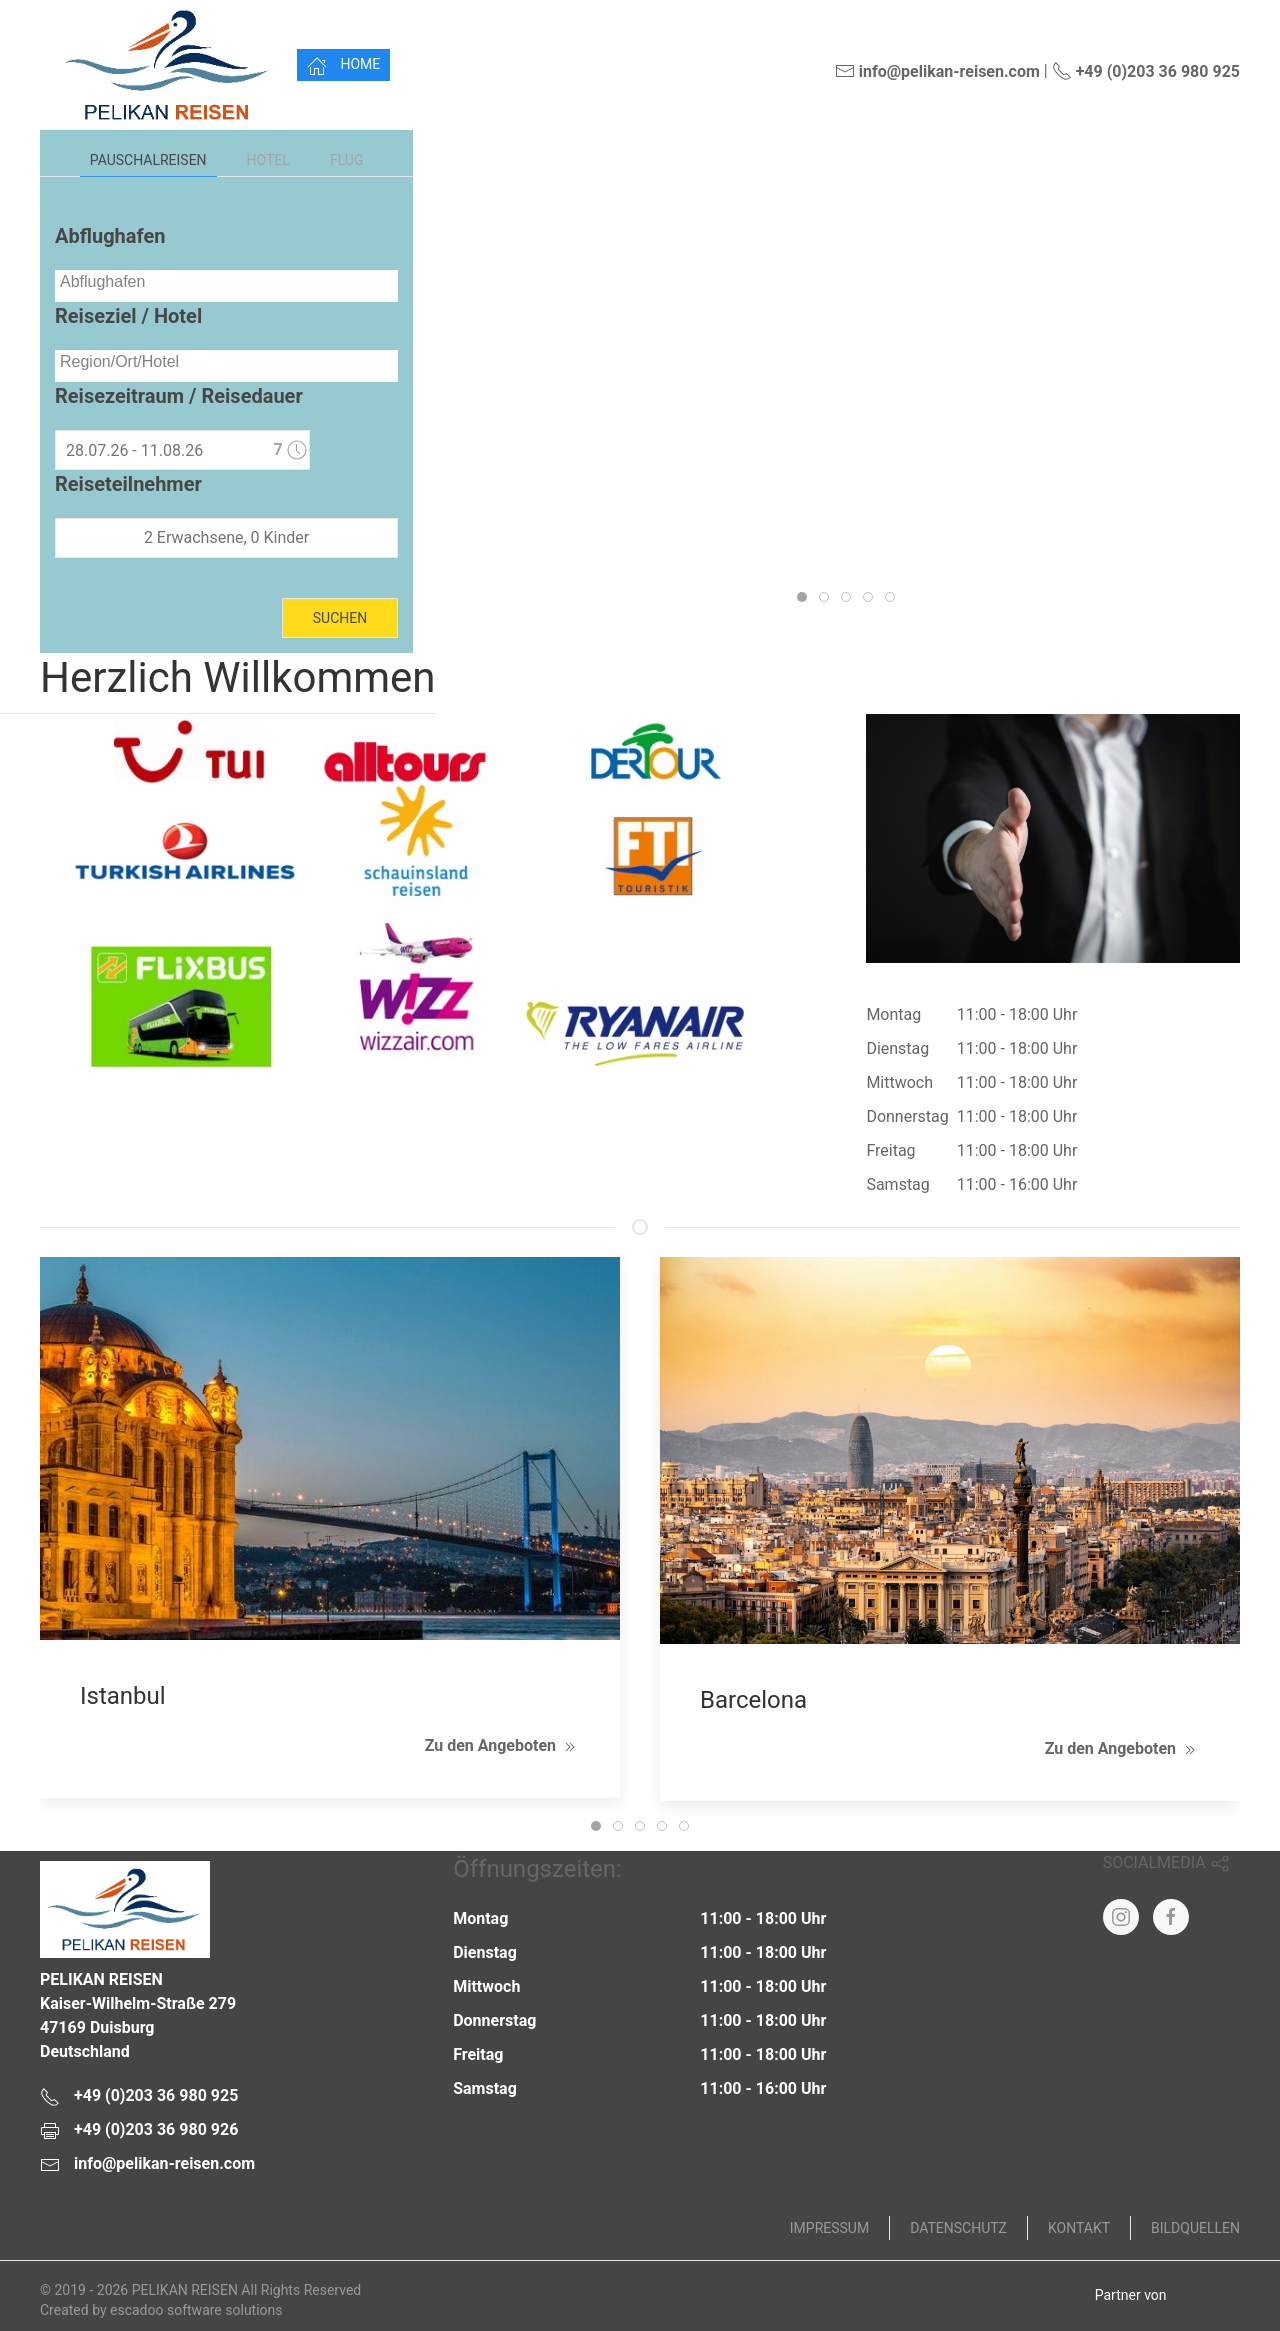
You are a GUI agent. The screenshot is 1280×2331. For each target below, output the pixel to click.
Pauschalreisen (148, 160)
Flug (347, 160)
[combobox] (226, 286)
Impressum (829, 2228)
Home (343, 66)
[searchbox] (226, 282)
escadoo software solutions (196, 2310)
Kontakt (1079, 2228)
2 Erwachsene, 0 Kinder (226, 537)
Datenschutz (958, 2228)
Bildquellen (1195, 2228)
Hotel (268, 160)
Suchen (340, 618)
